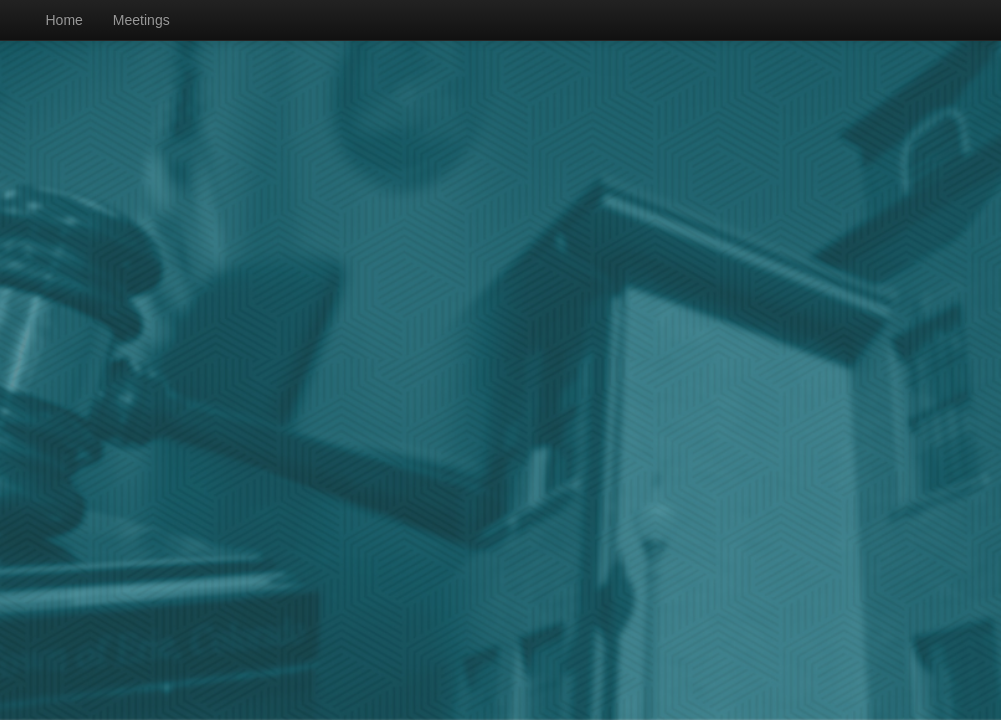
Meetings (141, 20)
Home (64, 20)
